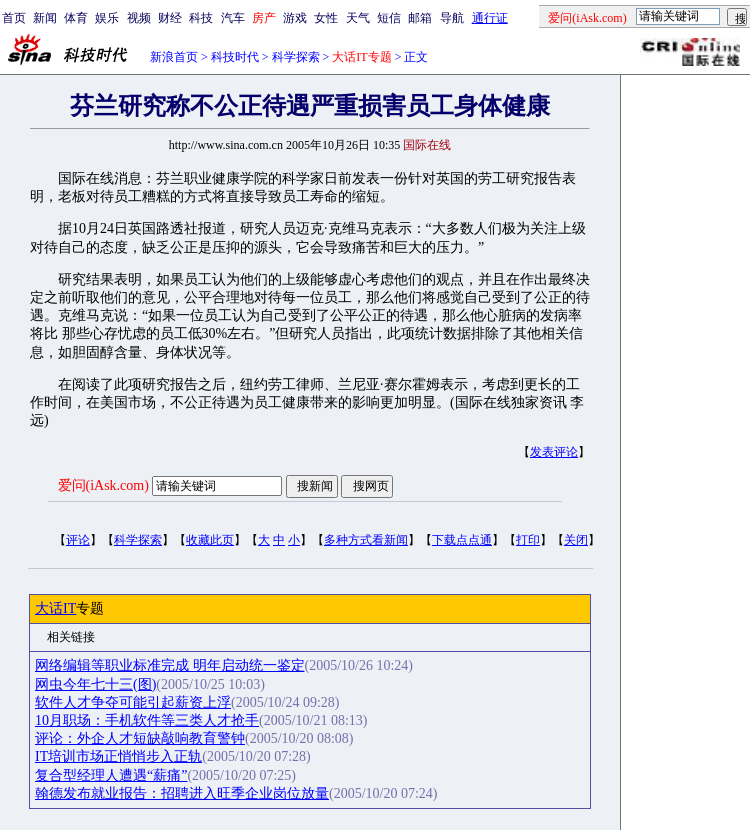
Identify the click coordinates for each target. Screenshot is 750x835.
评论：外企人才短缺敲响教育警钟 (140, 738)
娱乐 (107, 18)
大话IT (55, 608)
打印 (528, 540)
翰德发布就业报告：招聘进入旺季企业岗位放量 (182, 793)
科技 (201, 18)
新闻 (45, 18)
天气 (358, 18)
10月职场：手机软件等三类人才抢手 (147, 720)
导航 (452, 18)
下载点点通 (462, 540)
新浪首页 (174, 57)
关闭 (576, 540)
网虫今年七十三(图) (95, 684)
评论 (78, 540)
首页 (14, 18)
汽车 (233, 18)
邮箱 (420, 18)
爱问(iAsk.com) (103, 485)
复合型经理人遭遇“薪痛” (111, 775)
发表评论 (554, 452)
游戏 (295, 18)
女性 (326, 18)
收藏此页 (210, 540)
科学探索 (296, 57)
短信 (389, 18)
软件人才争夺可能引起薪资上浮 (133, 702)
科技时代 (235, 57)
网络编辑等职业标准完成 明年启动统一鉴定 (170, 665)
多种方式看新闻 (366, 540)
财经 (170, 18)
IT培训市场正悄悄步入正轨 (118, 756)
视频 (139, 18)
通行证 (490, 18)
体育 (76, 18)
